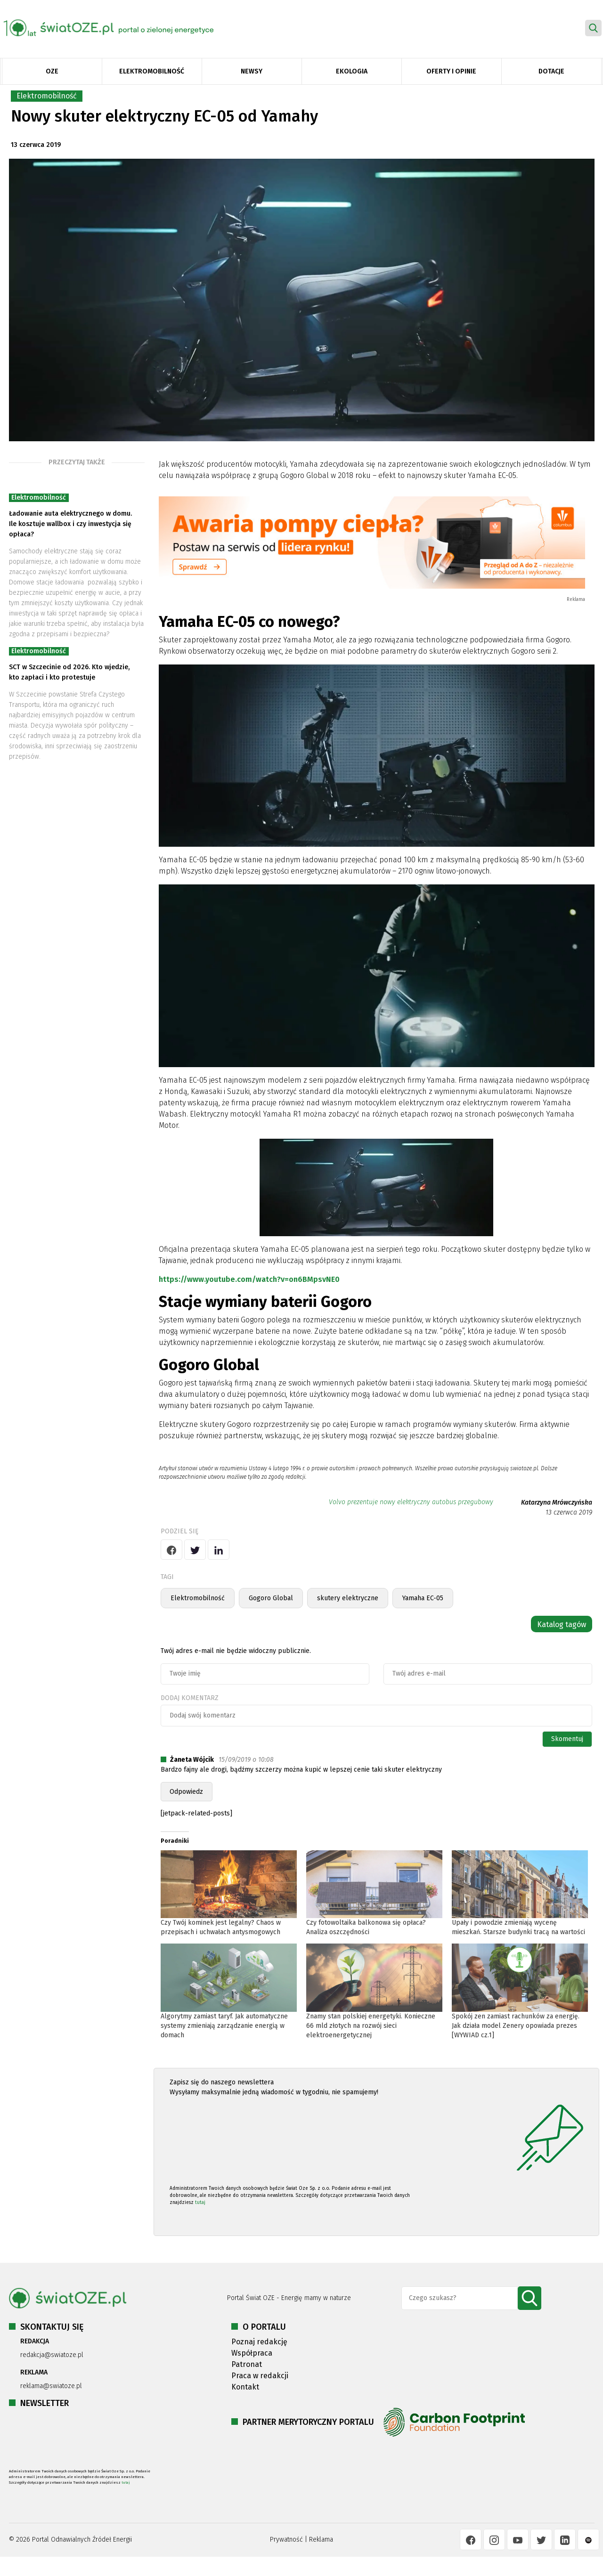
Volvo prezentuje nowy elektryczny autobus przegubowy (411, 1502)
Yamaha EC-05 (422, 1598)
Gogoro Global (271, 1598)
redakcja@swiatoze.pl (51, 2355)
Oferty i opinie (451, 71)
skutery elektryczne (347, 1598)
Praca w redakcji (259, 2375)
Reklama (321, 2539)
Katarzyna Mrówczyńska (556, 1503)
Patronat (246, 2364)
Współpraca (251, 2353)
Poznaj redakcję (259, 2341)
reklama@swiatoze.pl (51, 2386)
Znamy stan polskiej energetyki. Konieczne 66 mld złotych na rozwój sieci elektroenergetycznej (370, 2025)
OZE (52, 71)
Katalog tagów (561, 1624)
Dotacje (551, 71)
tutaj (200, 2202)
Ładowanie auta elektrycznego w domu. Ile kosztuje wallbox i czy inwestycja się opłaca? (70, 524)
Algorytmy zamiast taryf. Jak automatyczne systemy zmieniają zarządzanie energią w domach (224, 2025)
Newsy (251, 71)
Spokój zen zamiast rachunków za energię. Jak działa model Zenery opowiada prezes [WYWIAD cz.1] (515, 2025)
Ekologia (351, 71)
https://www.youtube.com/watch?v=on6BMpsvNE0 (249, 1279)
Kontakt (245, 2386)
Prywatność (286, 2539)
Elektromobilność (151, 71)
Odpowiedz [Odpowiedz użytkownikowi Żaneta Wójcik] (186, 1792)
